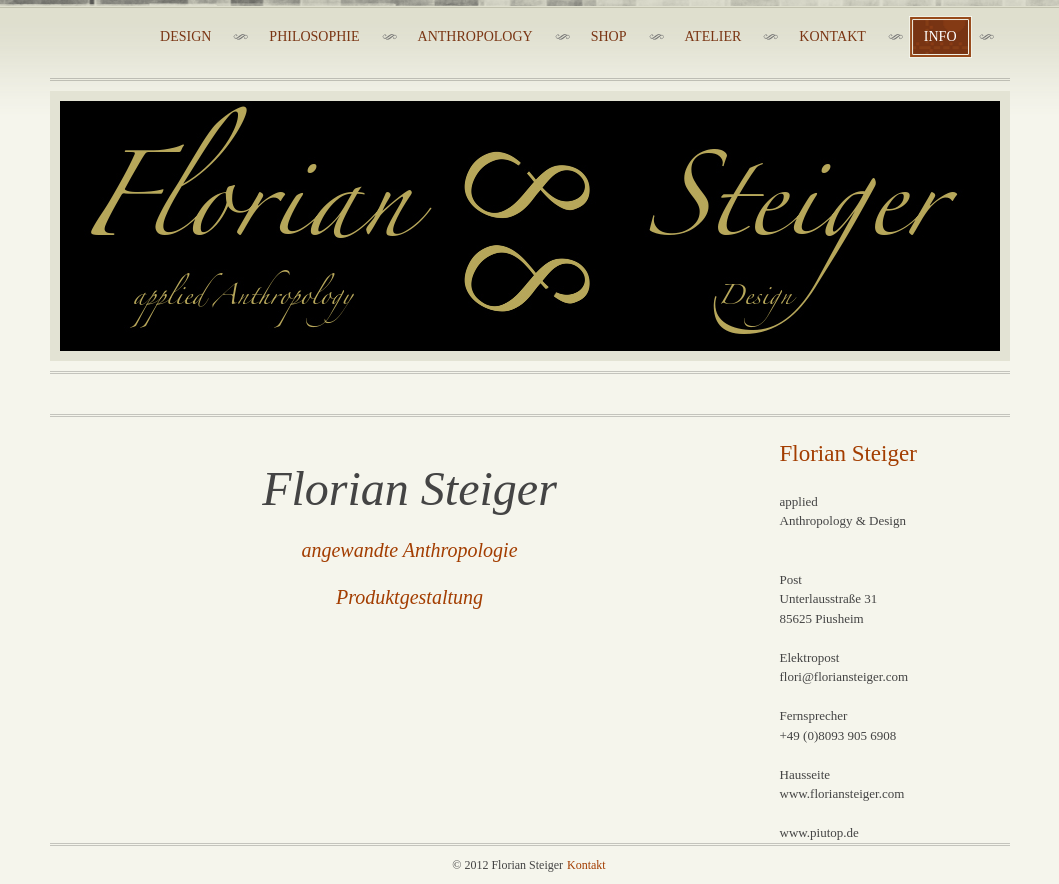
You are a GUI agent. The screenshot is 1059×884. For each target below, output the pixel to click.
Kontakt (586, 865)
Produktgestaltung (409, 597)
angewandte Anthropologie (409, 550)
